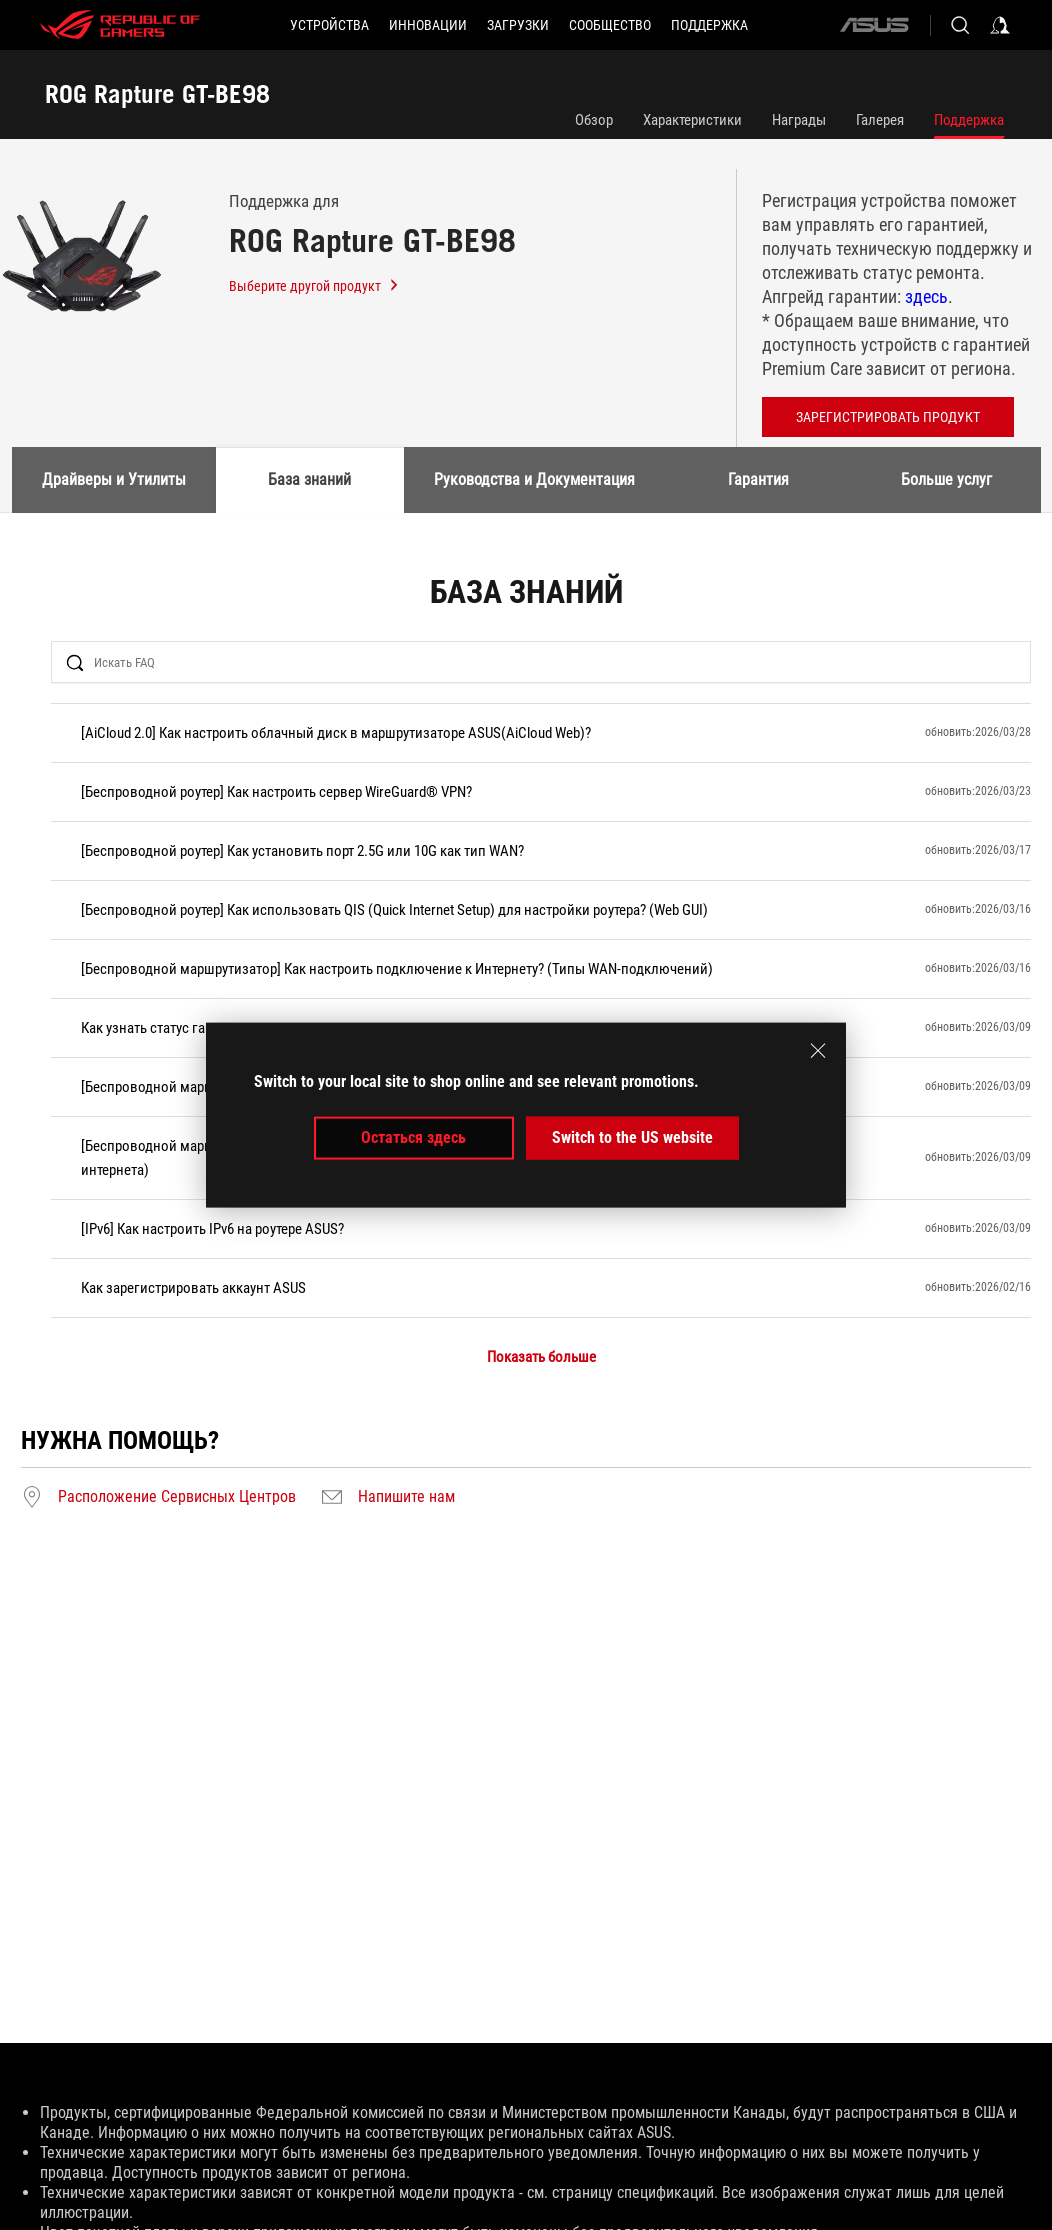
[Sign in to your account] (1000, 25)
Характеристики (692, 120)
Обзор (594, 120)
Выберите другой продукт (314, 286)
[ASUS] (874, 25)
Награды (799, 120)
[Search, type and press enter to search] (960, 25)
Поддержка (969, 120)
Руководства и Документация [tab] (534, 479)
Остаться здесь (413, 1137)
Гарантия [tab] (758, 479)
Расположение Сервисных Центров (177, 1497)
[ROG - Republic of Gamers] (120, 25)
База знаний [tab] (309, 479)
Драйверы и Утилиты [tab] (114, 479)
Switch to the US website (632, 1137)
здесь (926, 296)
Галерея (880, 120)
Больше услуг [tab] (946, 479)
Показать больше (541, 1357)
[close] (818, 1051)
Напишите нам (406, 1497)
